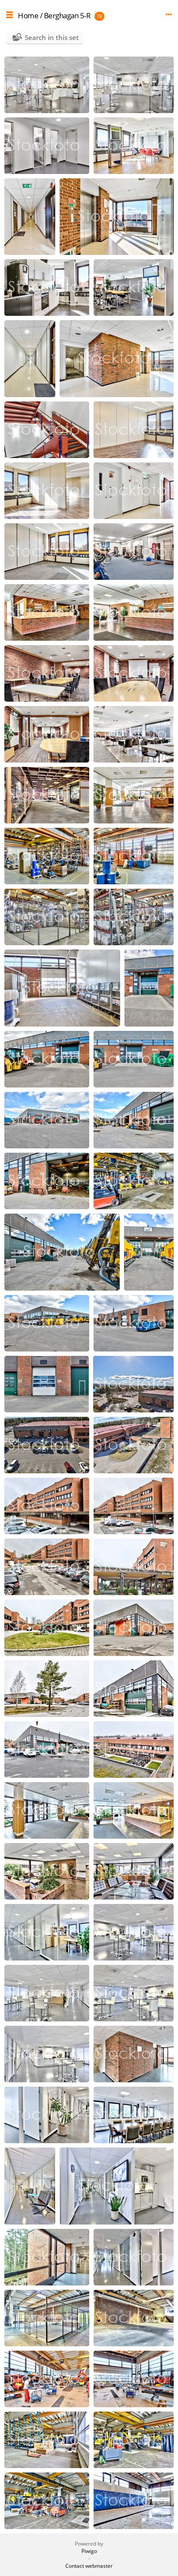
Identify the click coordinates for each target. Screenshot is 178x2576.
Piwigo (89, 2551)
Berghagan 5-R (67, 15)
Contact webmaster (89, 2565)
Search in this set (52, 37)
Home (28, 15)
